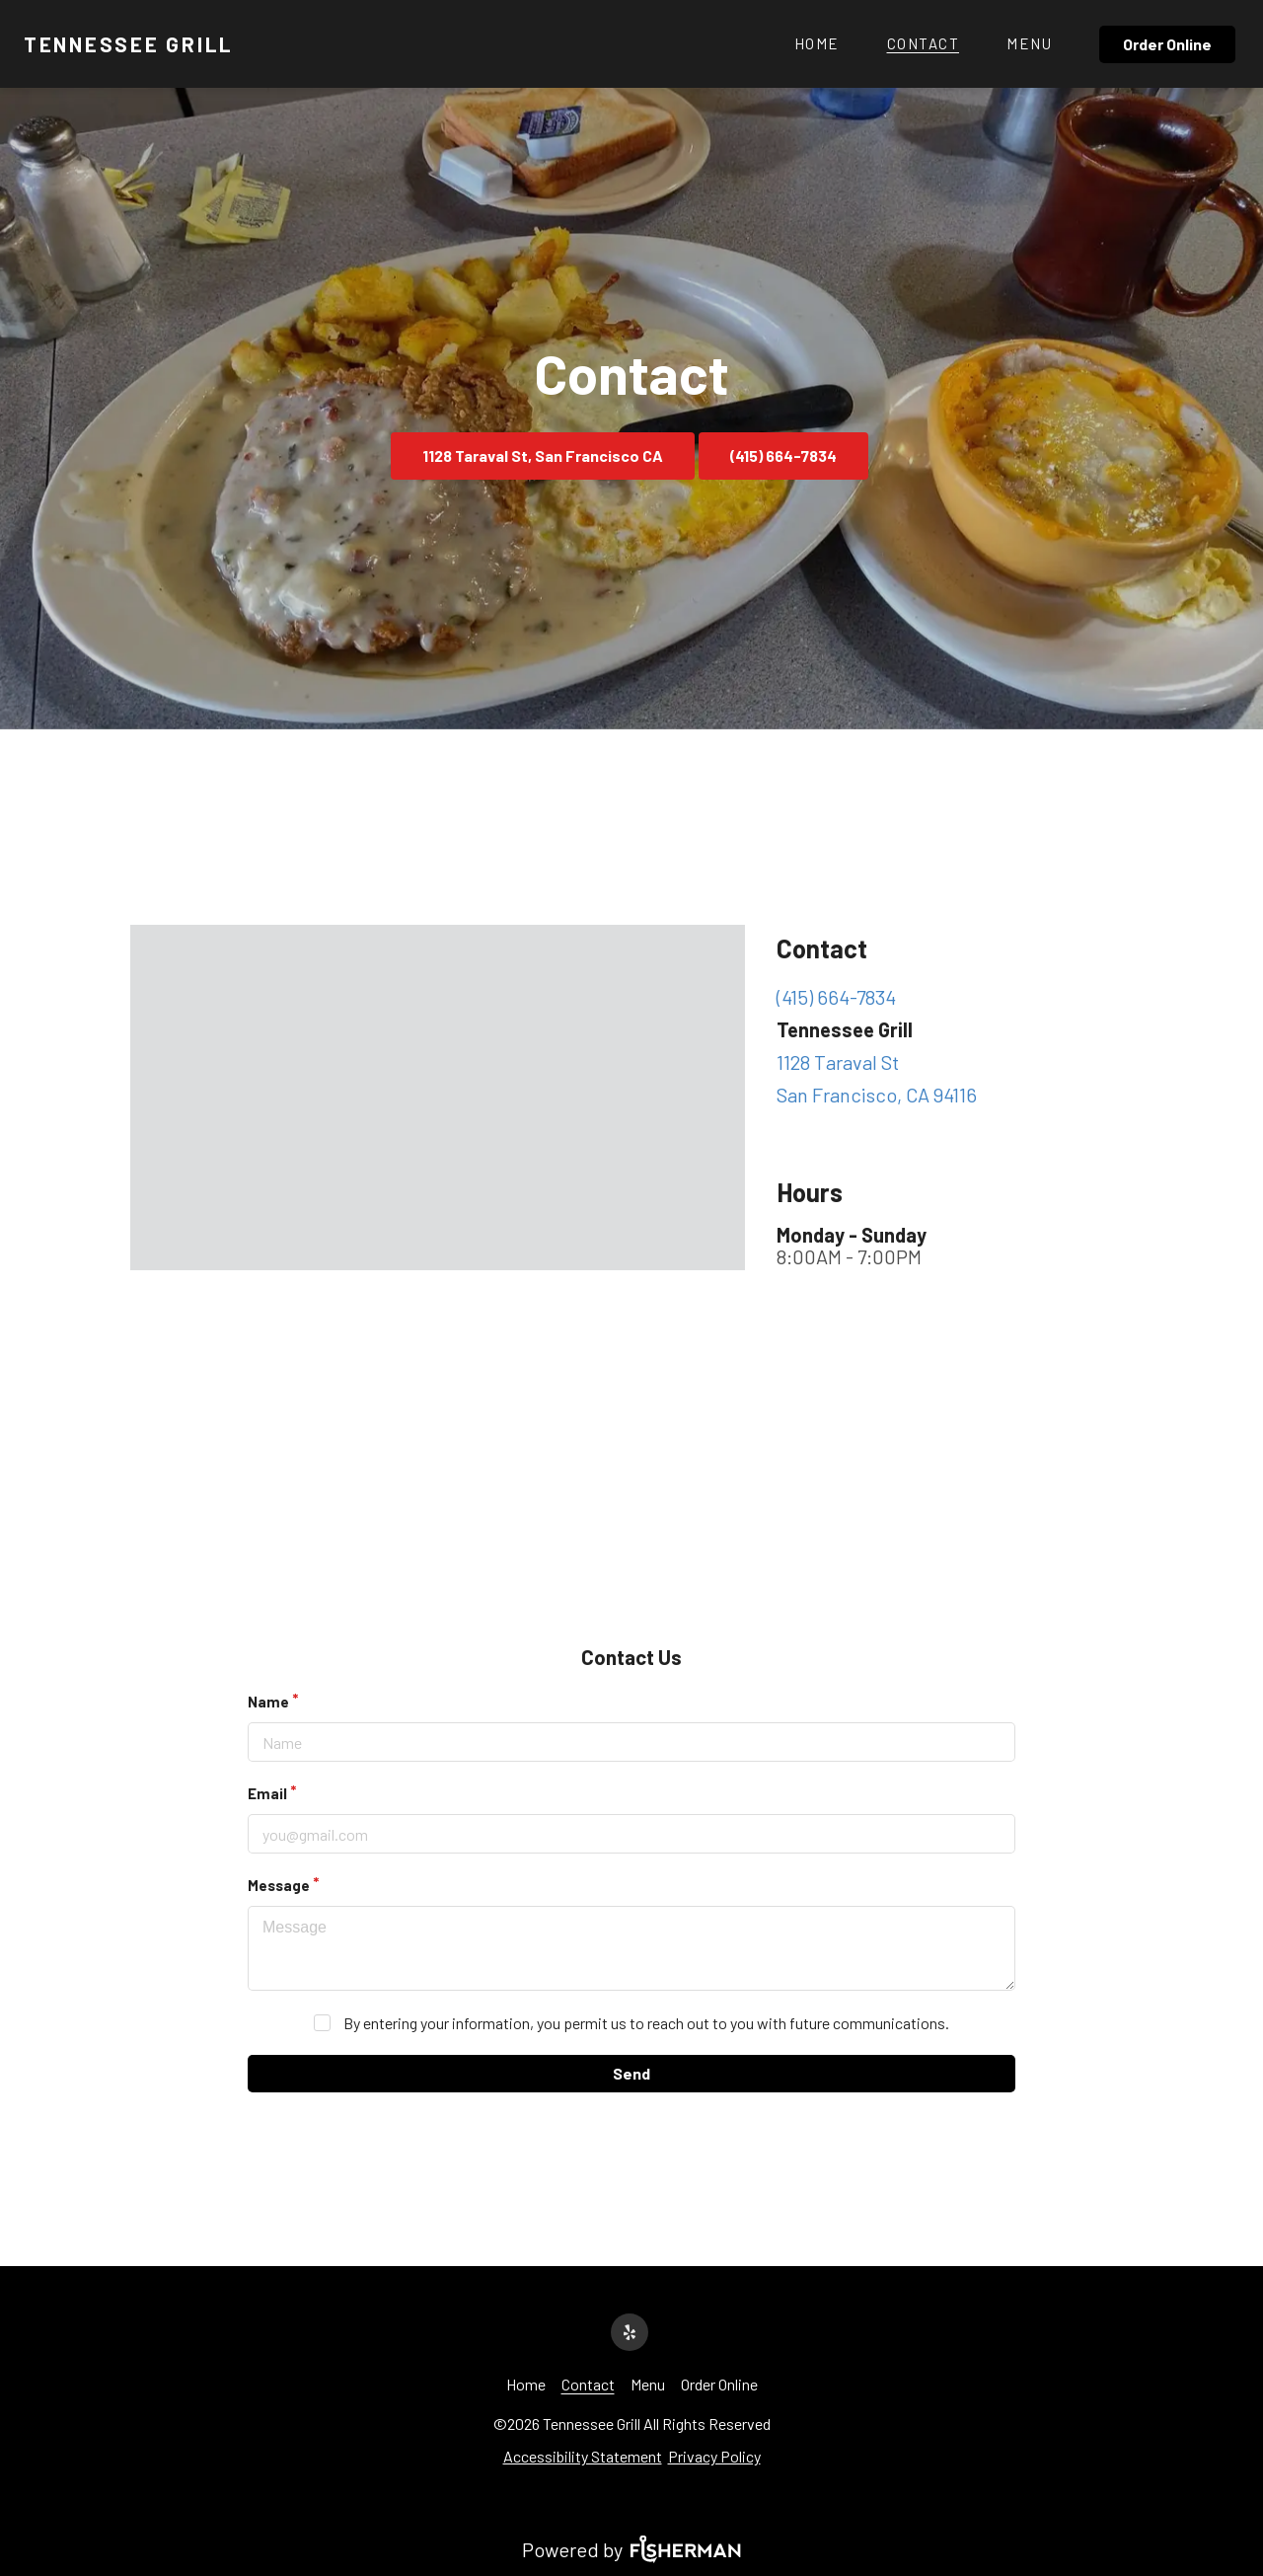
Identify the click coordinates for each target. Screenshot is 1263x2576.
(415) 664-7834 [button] (783, 455)
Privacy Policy (714, 2456)
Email (267, 1793)
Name (268, 1701)
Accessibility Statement (582, 2456)
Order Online (1167, 44)
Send (631, 2073)
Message (279, 1885)
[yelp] (631, 2330)
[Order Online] (1169, 44)
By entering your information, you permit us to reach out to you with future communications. (646, 2022)
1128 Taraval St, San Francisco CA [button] (542, 455)
